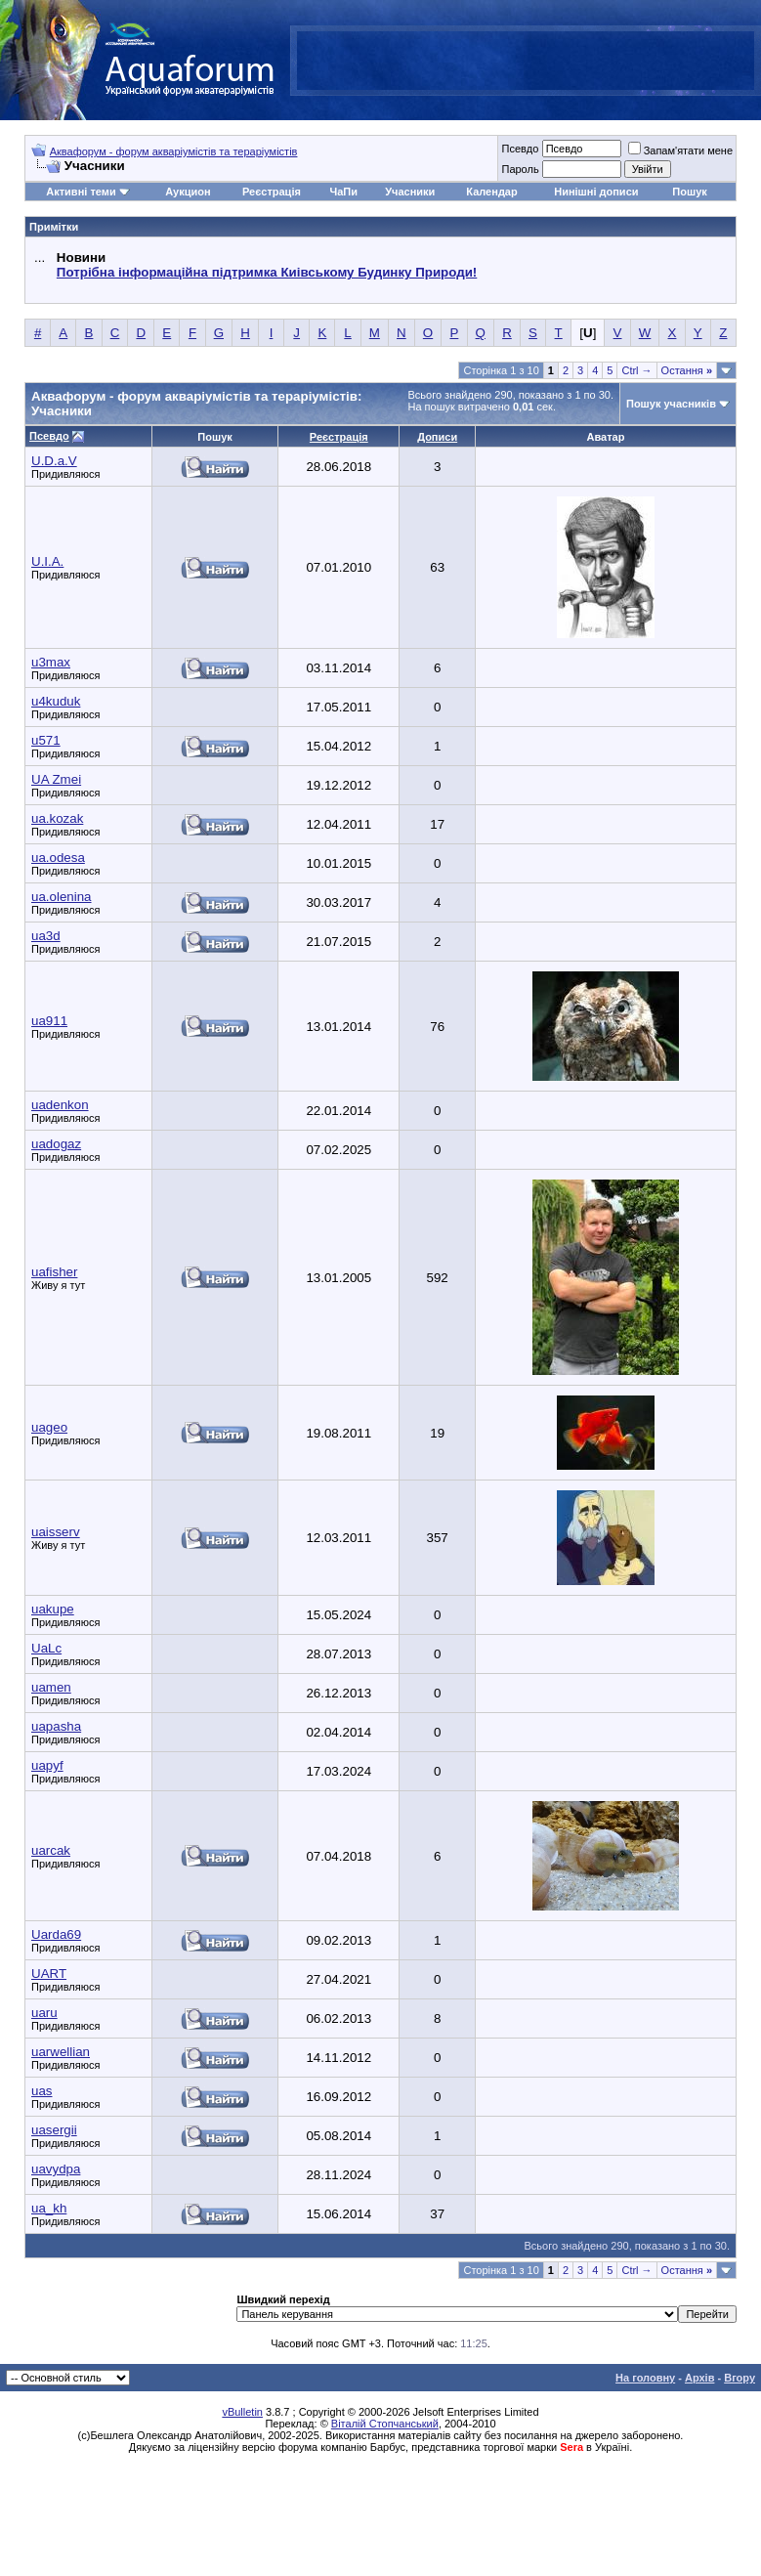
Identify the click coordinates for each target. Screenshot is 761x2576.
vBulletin (242, 2412)
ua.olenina (61, 896)
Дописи (437, 437)
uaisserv (55, 1531)
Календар (491, 191)
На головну (645, 2377)
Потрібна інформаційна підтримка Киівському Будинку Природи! (267, 272)
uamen (51, 1687)
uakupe (52, 1609)
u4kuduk (55, 701)
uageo (49, 1427)
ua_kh (48, 2208)
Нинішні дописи (596, 191)
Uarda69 (56, 1934)
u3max (50, 662)
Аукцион (187, 191)
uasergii (54, 2130)
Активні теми (80, 191)
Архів (699, 2377)
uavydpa (55, 2169)
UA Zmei (56, 779)
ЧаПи (343, 191)
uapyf (47, 1765)
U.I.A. (47, 561)
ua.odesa (58, 857)
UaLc (46, 1648)
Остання (686, 370)
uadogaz (56, 1144)
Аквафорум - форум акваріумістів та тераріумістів (174, 151)
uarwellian (60, 2051)
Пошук (689, 191)
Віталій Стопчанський (385, 2423)
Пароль (519, 169)
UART (48, 1973)
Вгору (739, 2377)
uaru (44, 2012)
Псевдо (519, 148)
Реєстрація (271, 191)
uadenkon (60, 1104)
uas (42, 2090)
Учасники (410, 191)
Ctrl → (636, 370)
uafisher (54, 1272)
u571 (46, 740)
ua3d (46, 935)
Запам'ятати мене (680, 150)
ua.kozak (57, 818)
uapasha (56, 1726)
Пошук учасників (671, 403)
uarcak (50, 1850)
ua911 (49, 1020)
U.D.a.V (54, 460)
